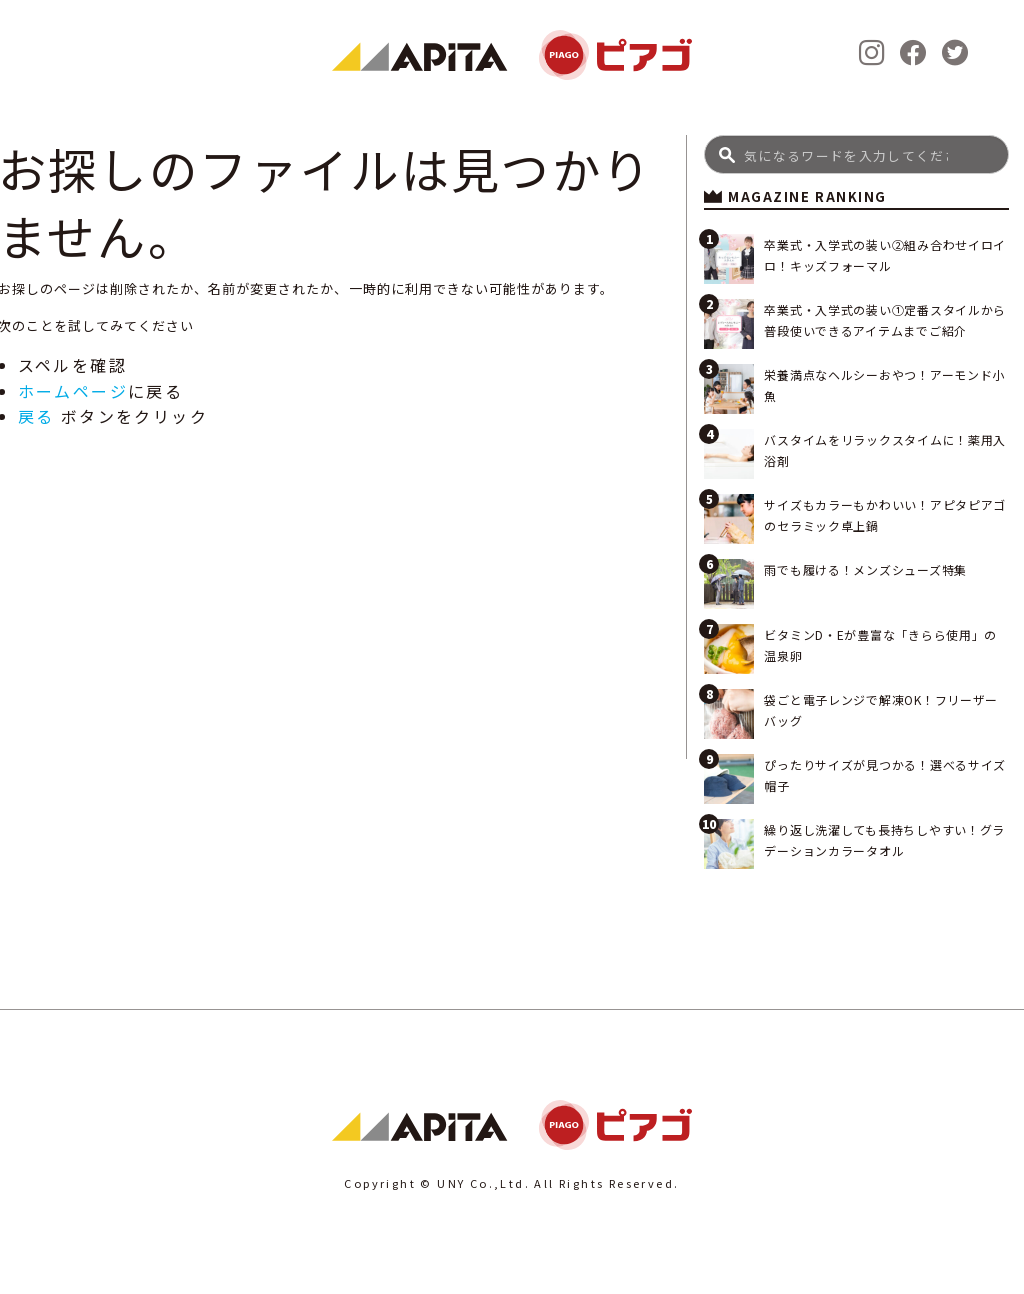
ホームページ (73, 391)
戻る (36, 416)
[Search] (856, 154)
